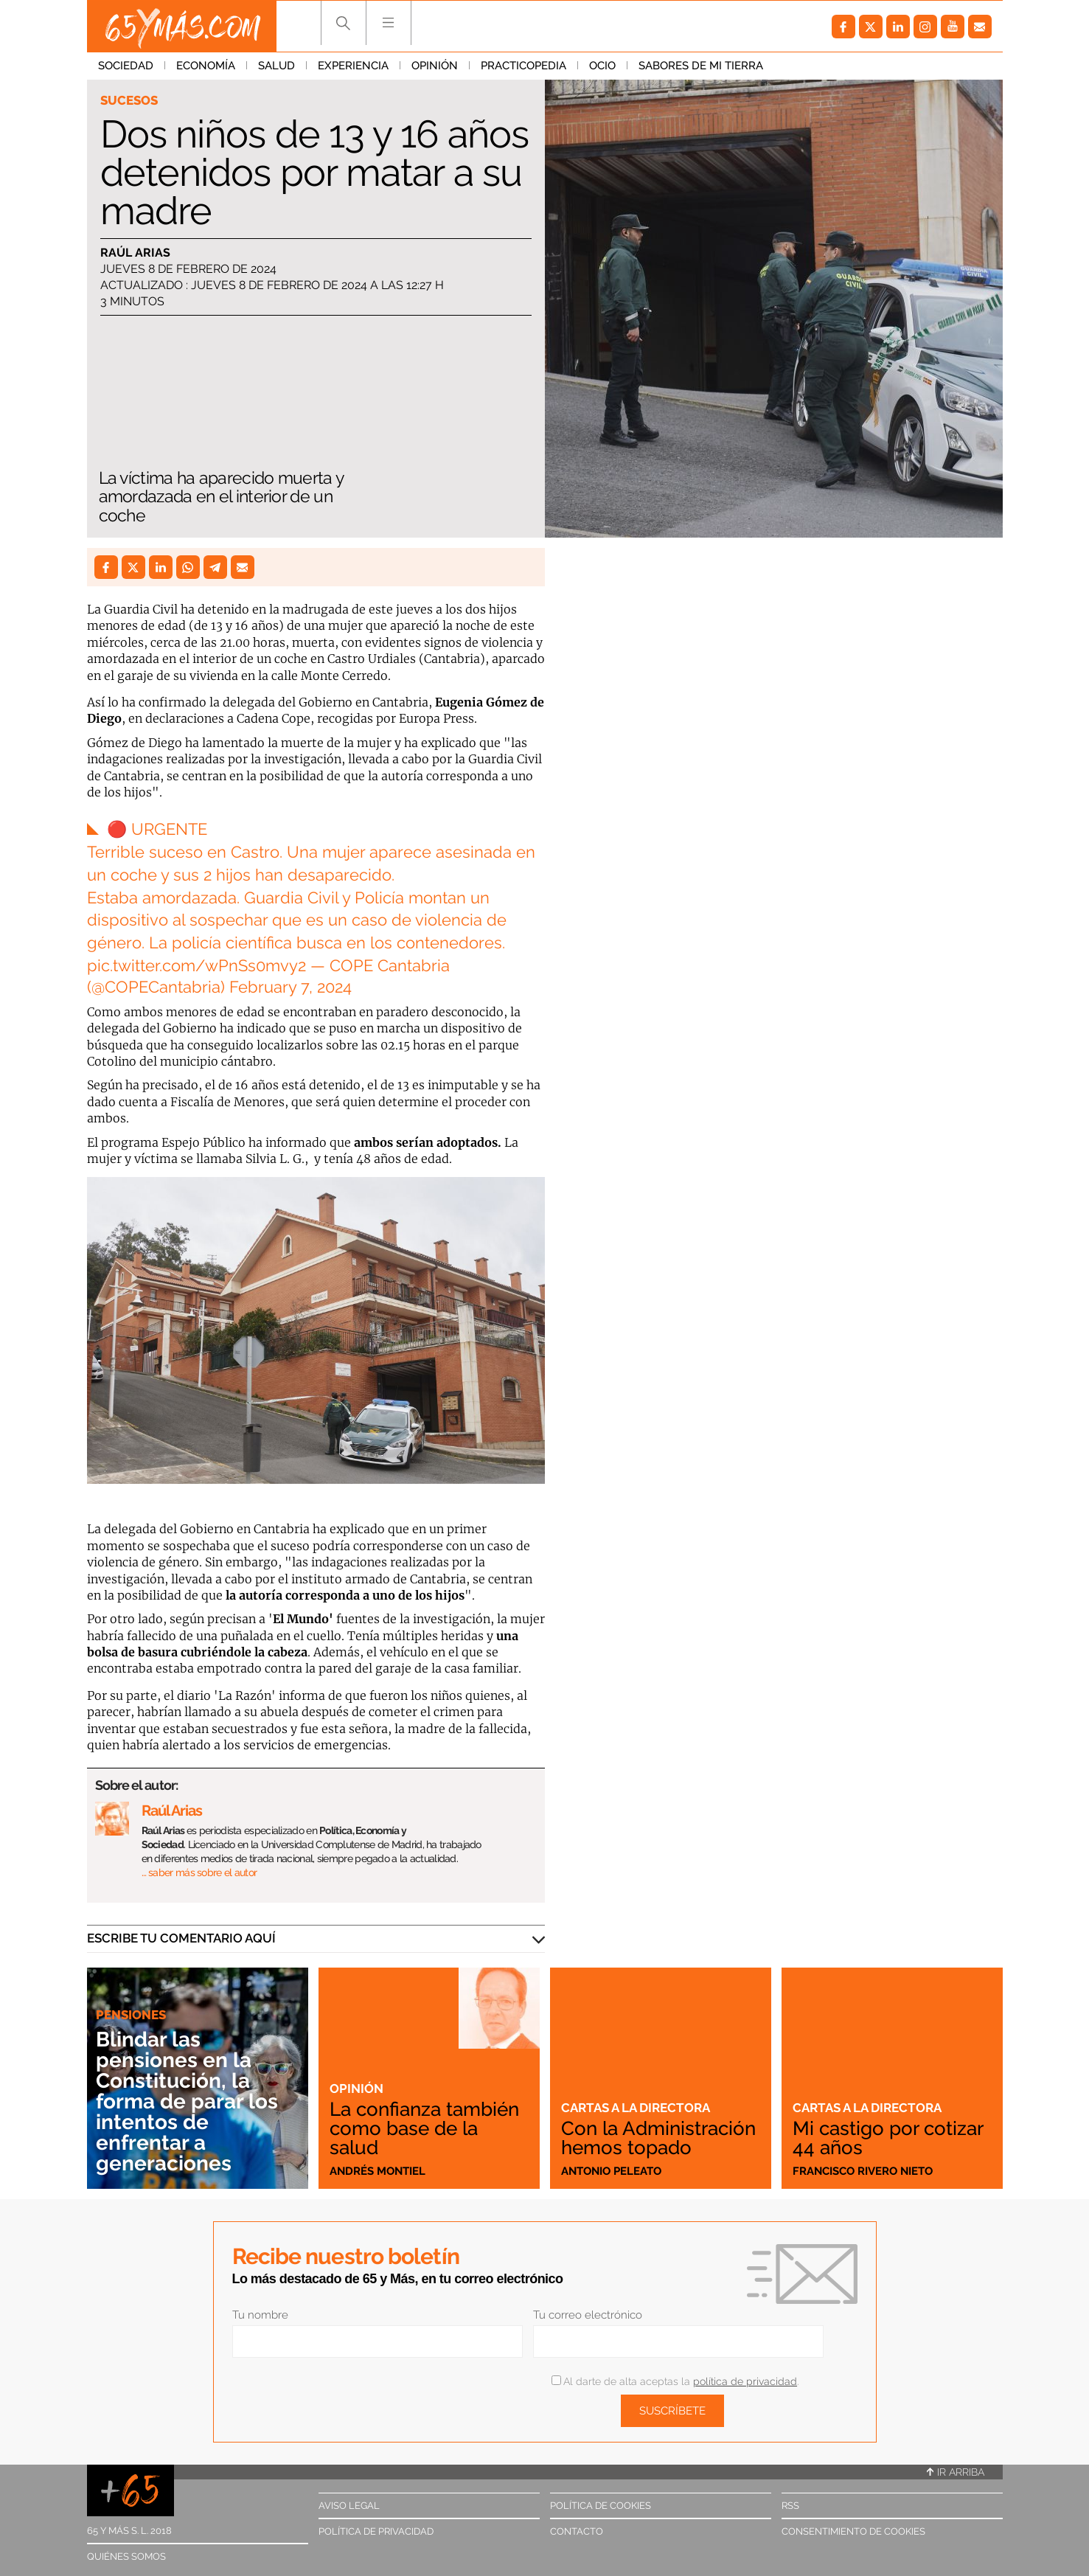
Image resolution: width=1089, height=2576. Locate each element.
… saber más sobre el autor (199, 1872)
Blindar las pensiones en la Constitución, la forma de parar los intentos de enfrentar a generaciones (187, 2101)
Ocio (602, 65)
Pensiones (131, 2014)
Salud (276, 65)
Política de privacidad (376, 2531)
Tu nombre (260, 2315)
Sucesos (129, 100)
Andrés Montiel (377, 2171)
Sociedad (125, 65)
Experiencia (353, 65)
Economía (205, 65)
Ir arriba (955, 2472)
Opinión (434, 65)
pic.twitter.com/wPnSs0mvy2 (196, 965)
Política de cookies (600, 2505)
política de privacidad (745, 2381)
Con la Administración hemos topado (658, 2138)
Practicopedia (523, 65)
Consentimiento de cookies (853, 2531)
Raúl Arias (135, 253)
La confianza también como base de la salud (424, 2128)
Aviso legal (349, 2505)
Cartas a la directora (635, 2107)
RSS (790, 2505)
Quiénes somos (126, 2556)
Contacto (576, 2531)
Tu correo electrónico (587, 2315)
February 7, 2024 (290, 986)
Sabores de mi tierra (701, 65)
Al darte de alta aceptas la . (675, 2381)
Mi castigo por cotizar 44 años (888, 2138)
